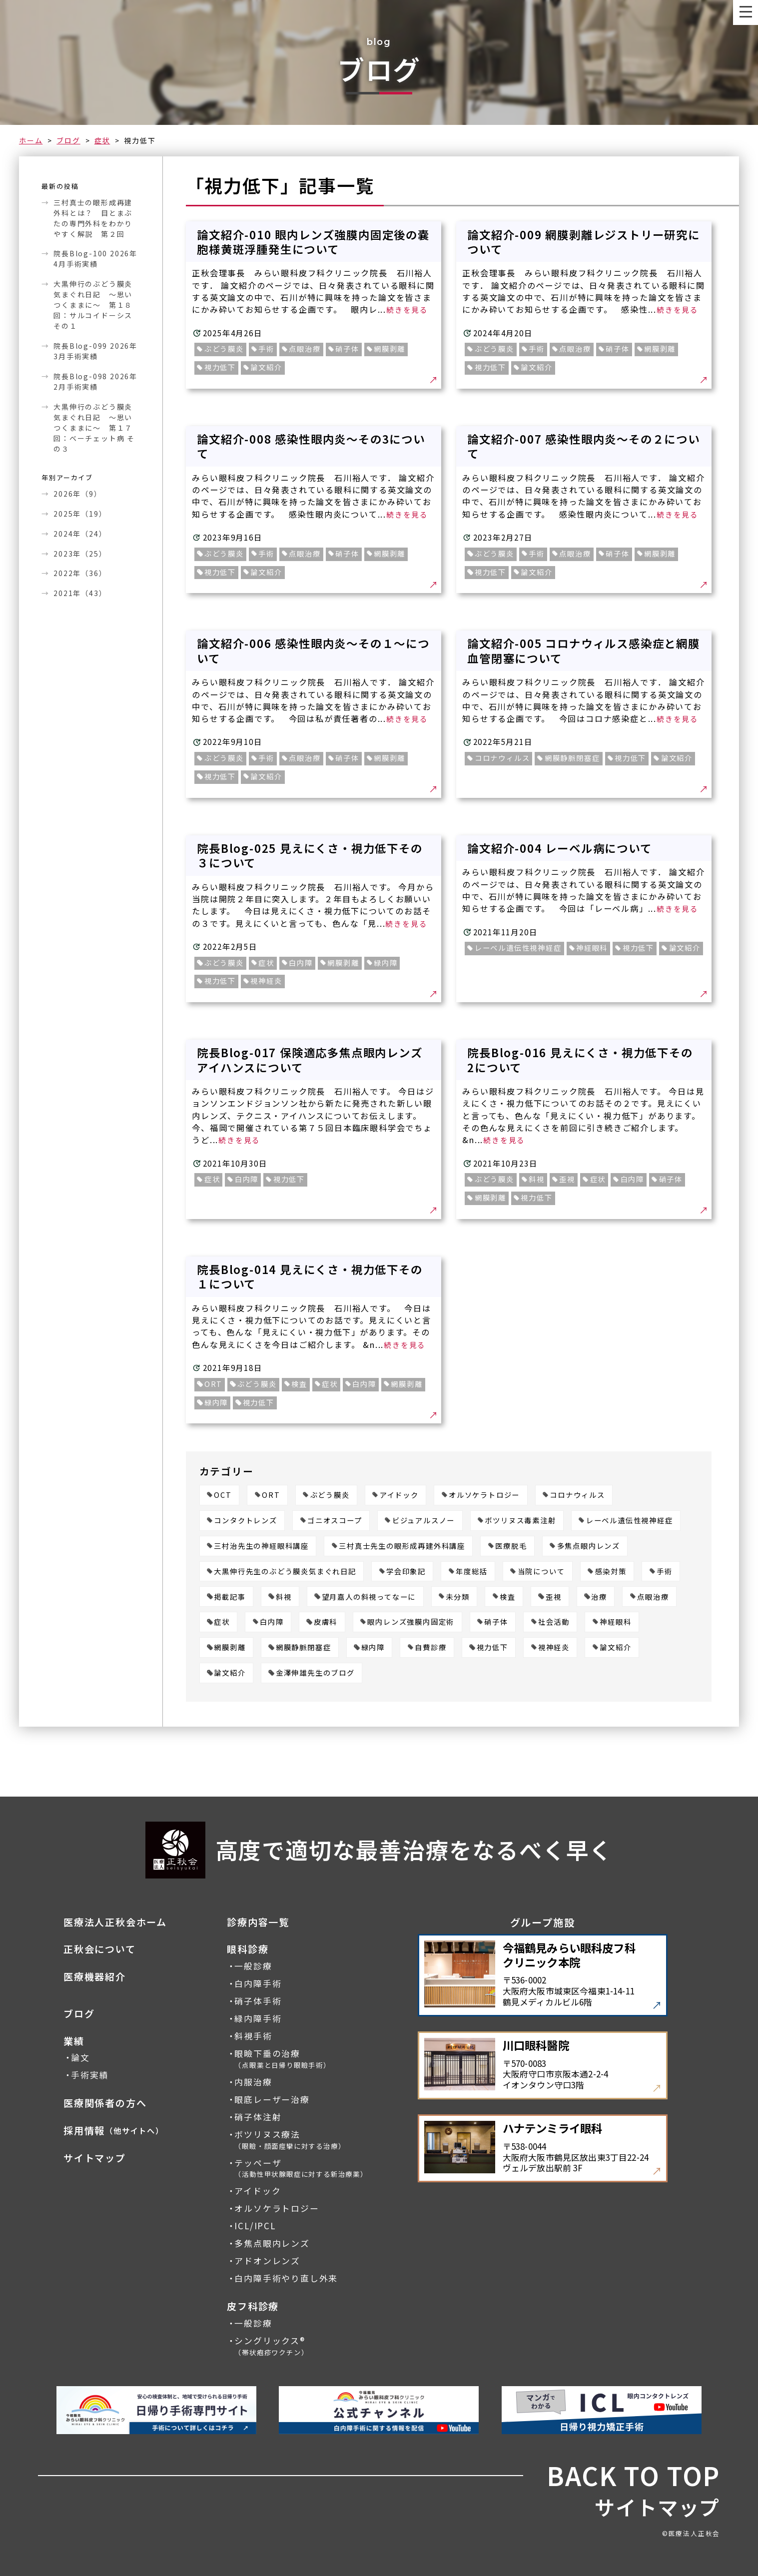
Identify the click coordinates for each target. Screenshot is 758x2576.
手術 (665, 1571)
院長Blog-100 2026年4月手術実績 (95, 258)
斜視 (284, 1597)
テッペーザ (300, 2168)
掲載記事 (229, 1597)
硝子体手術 (257, 2001)
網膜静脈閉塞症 (303, 1647)
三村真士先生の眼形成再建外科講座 (402, 1546)
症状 (102, 140)
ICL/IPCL (254, 2226)
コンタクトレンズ (245, 1520)
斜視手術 (253, 2036)
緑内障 (373, 1647)
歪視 (554, 1597)
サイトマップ (94, 2158)
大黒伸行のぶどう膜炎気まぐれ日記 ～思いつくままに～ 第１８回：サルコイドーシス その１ (92, 305)
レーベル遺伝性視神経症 (629, 1520)
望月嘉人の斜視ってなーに (369, 1597)
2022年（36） (79, 573)
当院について (541, 1571)
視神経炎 (554, 1647)
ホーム (30, 140)
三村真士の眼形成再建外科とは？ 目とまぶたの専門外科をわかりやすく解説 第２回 (92, 218)
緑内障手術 (257, 2018)
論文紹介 (615, 1647)
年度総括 (471, 1571)
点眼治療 (653, 1597)
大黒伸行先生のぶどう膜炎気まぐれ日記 (285, 1571)
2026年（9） (77, 494)
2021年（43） (79, 593)
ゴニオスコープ (334, 1520)
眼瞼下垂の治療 (282, 2059)
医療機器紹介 (94, 1976)
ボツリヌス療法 (289, 2140)
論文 (80, 2057)
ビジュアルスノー (423, 1520)
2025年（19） (79, 514)
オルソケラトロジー (484, 1495)
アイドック (399, 1495)
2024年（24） (79, 534)
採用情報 (113, 2130)
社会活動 (554, 1622)
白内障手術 (257, 1983)
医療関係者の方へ (104, 2103)
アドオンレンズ (267, 2261)
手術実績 (89, 2075)
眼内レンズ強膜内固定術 (410, 1622)
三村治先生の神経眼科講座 (261, 1546)
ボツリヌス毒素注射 (520, 1520)
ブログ (68, 140)
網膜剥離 (229, 1647)
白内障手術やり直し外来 (286, 2278)
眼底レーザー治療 (271, 2099)
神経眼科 (615, 1622)
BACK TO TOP (633, 2475)
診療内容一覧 (258, 1922)
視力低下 (492, 1647)
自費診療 (430, 1647)
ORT (271, 1495)
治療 (599, 1597)
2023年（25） (79, 554)
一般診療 (253, 1966)
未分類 (457, 1597)
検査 (508, 1597)
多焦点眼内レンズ (588, 1546)
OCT (222, 1495)
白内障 (271, 1622)
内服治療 (253, 2082)
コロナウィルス (577, 1495)
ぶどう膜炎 (330, 1495)
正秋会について (99, 1949)
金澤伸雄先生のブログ (315, 1673)
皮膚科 (325, 1622)
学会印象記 (406, 1571)
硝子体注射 (257, 2117)
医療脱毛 (511, 1546)
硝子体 (496, 1622)
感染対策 (611, 1571)
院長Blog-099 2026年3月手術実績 (95, 351)
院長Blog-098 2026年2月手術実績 (95, 381)
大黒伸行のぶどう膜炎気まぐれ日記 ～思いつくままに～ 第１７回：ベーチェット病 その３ (94, 428)
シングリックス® (271, 2346)
